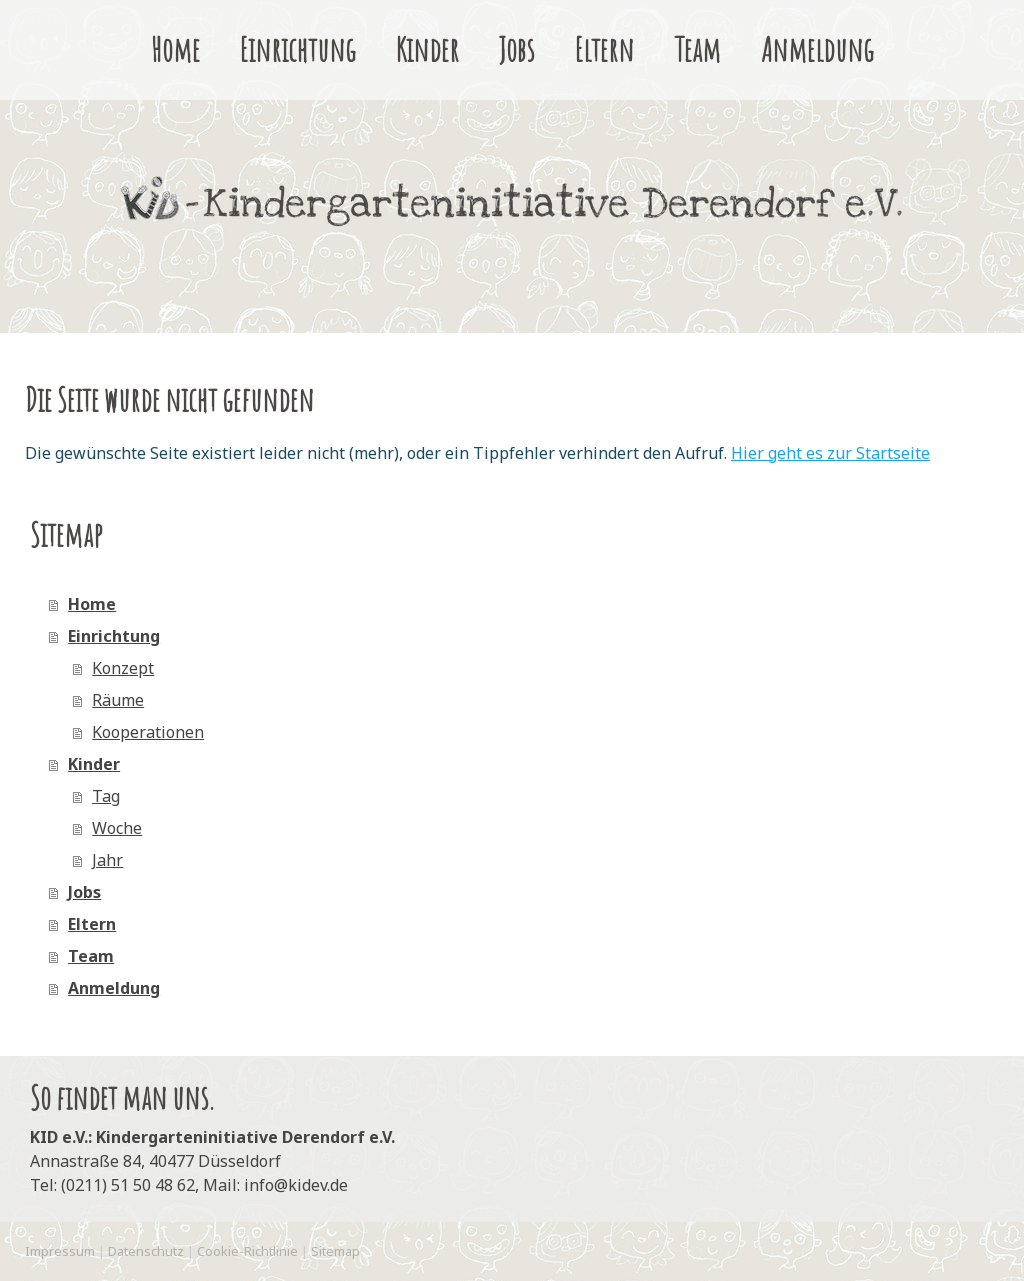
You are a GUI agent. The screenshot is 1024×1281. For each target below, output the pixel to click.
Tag (106, 796)
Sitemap (335, 1251)
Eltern (604, 50)
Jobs (517, 50)
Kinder (427, 50)
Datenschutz (146, 1251)
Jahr (107, 860)
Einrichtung (298, 50)
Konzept (123, 668)
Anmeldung (817, 50)
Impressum (60, 1251)
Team (697, 50)
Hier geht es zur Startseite (830, 453)
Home (175, 50)
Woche (117, 828)
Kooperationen (148, 732)
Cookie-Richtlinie (247, 1251)
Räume (118, 700)
